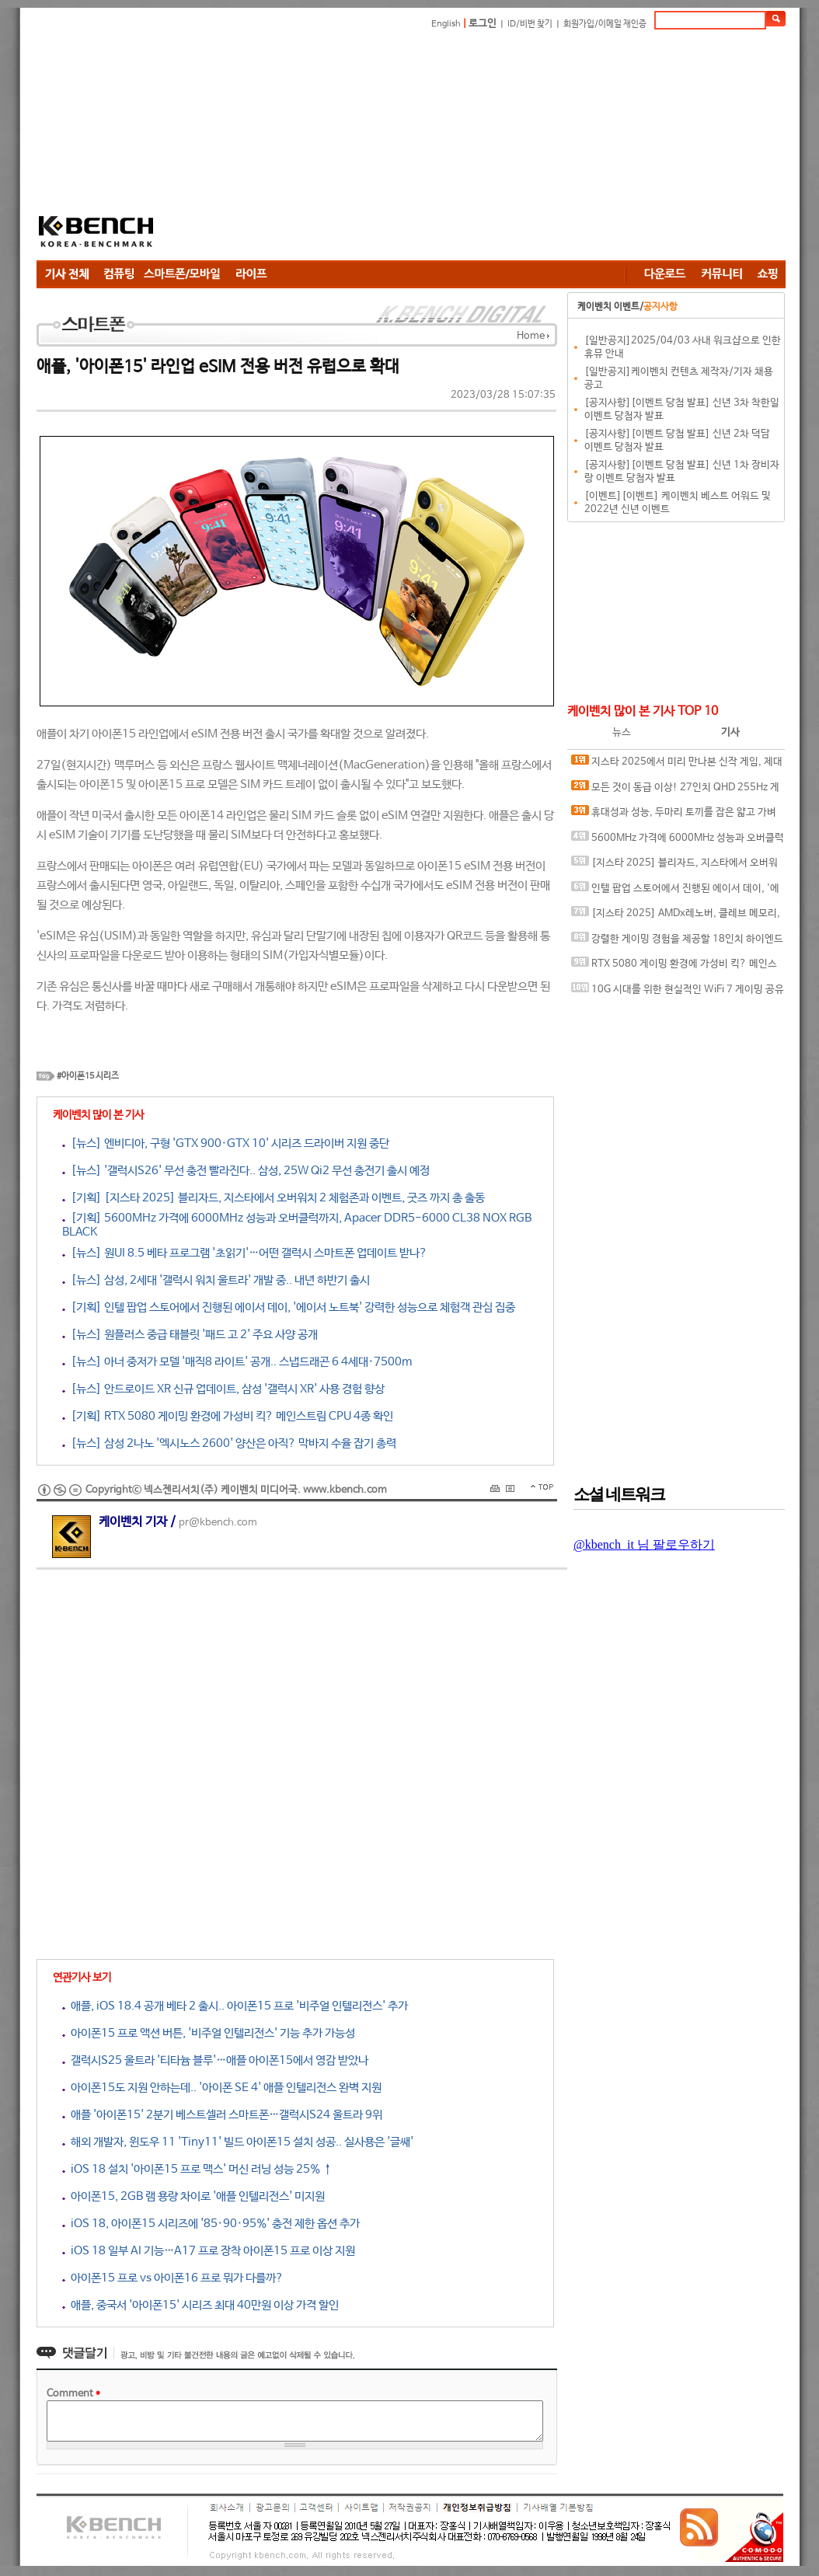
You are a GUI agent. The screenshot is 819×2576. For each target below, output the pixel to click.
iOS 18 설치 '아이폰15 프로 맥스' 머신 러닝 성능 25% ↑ (197, 2169)
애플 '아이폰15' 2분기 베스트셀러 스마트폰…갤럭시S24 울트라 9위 (222, 2114)
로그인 (483, 24)
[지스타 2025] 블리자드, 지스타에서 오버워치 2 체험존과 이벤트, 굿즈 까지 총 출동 (674, 866)
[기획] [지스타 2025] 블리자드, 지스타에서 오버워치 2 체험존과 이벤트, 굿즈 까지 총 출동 (273, 1197)
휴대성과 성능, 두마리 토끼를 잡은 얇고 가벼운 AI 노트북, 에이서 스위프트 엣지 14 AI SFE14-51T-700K (675, 815)
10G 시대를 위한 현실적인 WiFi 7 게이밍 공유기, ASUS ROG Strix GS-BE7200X (677, 992)
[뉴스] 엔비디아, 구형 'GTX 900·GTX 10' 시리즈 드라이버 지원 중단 (225, 1143)
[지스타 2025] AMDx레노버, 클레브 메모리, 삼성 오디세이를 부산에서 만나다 (675, 916)
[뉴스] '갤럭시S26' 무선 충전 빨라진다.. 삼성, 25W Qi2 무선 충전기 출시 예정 (246, 1170)
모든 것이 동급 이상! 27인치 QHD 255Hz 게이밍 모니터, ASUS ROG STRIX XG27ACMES (675, 790)
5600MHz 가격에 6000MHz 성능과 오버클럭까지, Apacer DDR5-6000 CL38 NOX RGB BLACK (677, 841)
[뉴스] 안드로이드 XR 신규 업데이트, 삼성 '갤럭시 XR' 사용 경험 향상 (223, 1389)
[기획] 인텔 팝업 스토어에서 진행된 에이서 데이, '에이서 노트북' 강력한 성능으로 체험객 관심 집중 (288, 1307)
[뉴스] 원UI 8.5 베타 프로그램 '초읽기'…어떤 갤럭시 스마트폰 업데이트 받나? (244, 1253)
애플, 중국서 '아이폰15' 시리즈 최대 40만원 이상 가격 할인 (200, 2305)
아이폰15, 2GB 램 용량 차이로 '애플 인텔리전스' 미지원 (193, 2196)
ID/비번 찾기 (529, 24)
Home (531, 336)
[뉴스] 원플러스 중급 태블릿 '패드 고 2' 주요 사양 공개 (190, 1334)
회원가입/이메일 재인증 (604, 24)
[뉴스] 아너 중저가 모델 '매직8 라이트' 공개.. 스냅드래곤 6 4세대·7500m (237, 1361)
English (446, 24)
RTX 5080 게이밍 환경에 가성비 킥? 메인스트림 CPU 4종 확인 (674, 967)
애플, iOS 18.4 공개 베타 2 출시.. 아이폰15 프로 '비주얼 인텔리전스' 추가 (235, 2006)
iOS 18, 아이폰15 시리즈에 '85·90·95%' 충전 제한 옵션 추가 (211, 2223)
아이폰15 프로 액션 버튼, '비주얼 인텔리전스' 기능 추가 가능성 (208, 2033)
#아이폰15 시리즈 (88, 1076)
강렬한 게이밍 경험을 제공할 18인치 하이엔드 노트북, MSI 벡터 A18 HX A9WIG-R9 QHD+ (677, 942)
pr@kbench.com (218, 1523)
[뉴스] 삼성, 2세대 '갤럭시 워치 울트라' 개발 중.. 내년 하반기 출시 (216, 1280)
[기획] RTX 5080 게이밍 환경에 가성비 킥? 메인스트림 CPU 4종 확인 (227, 1416)
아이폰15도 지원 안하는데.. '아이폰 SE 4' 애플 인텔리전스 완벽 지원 (222, 2087)
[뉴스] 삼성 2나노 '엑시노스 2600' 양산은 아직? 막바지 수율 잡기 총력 (229, 1443)
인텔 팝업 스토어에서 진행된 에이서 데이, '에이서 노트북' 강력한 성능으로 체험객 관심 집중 (675, 891)
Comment (73, 2394)
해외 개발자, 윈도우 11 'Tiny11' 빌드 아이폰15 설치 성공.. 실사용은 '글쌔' (237, 2142)
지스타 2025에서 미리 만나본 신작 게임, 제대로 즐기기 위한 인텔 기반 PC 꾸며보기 (676, 765)
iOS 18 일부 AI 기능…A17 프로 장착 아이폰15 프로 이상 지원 (208, 2250)
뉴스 (621, 732)
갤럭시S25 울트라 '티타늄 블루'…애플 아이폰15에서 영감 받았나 (215, 2060)
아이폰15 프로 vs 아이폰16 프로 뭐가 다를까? (173, 2278)
